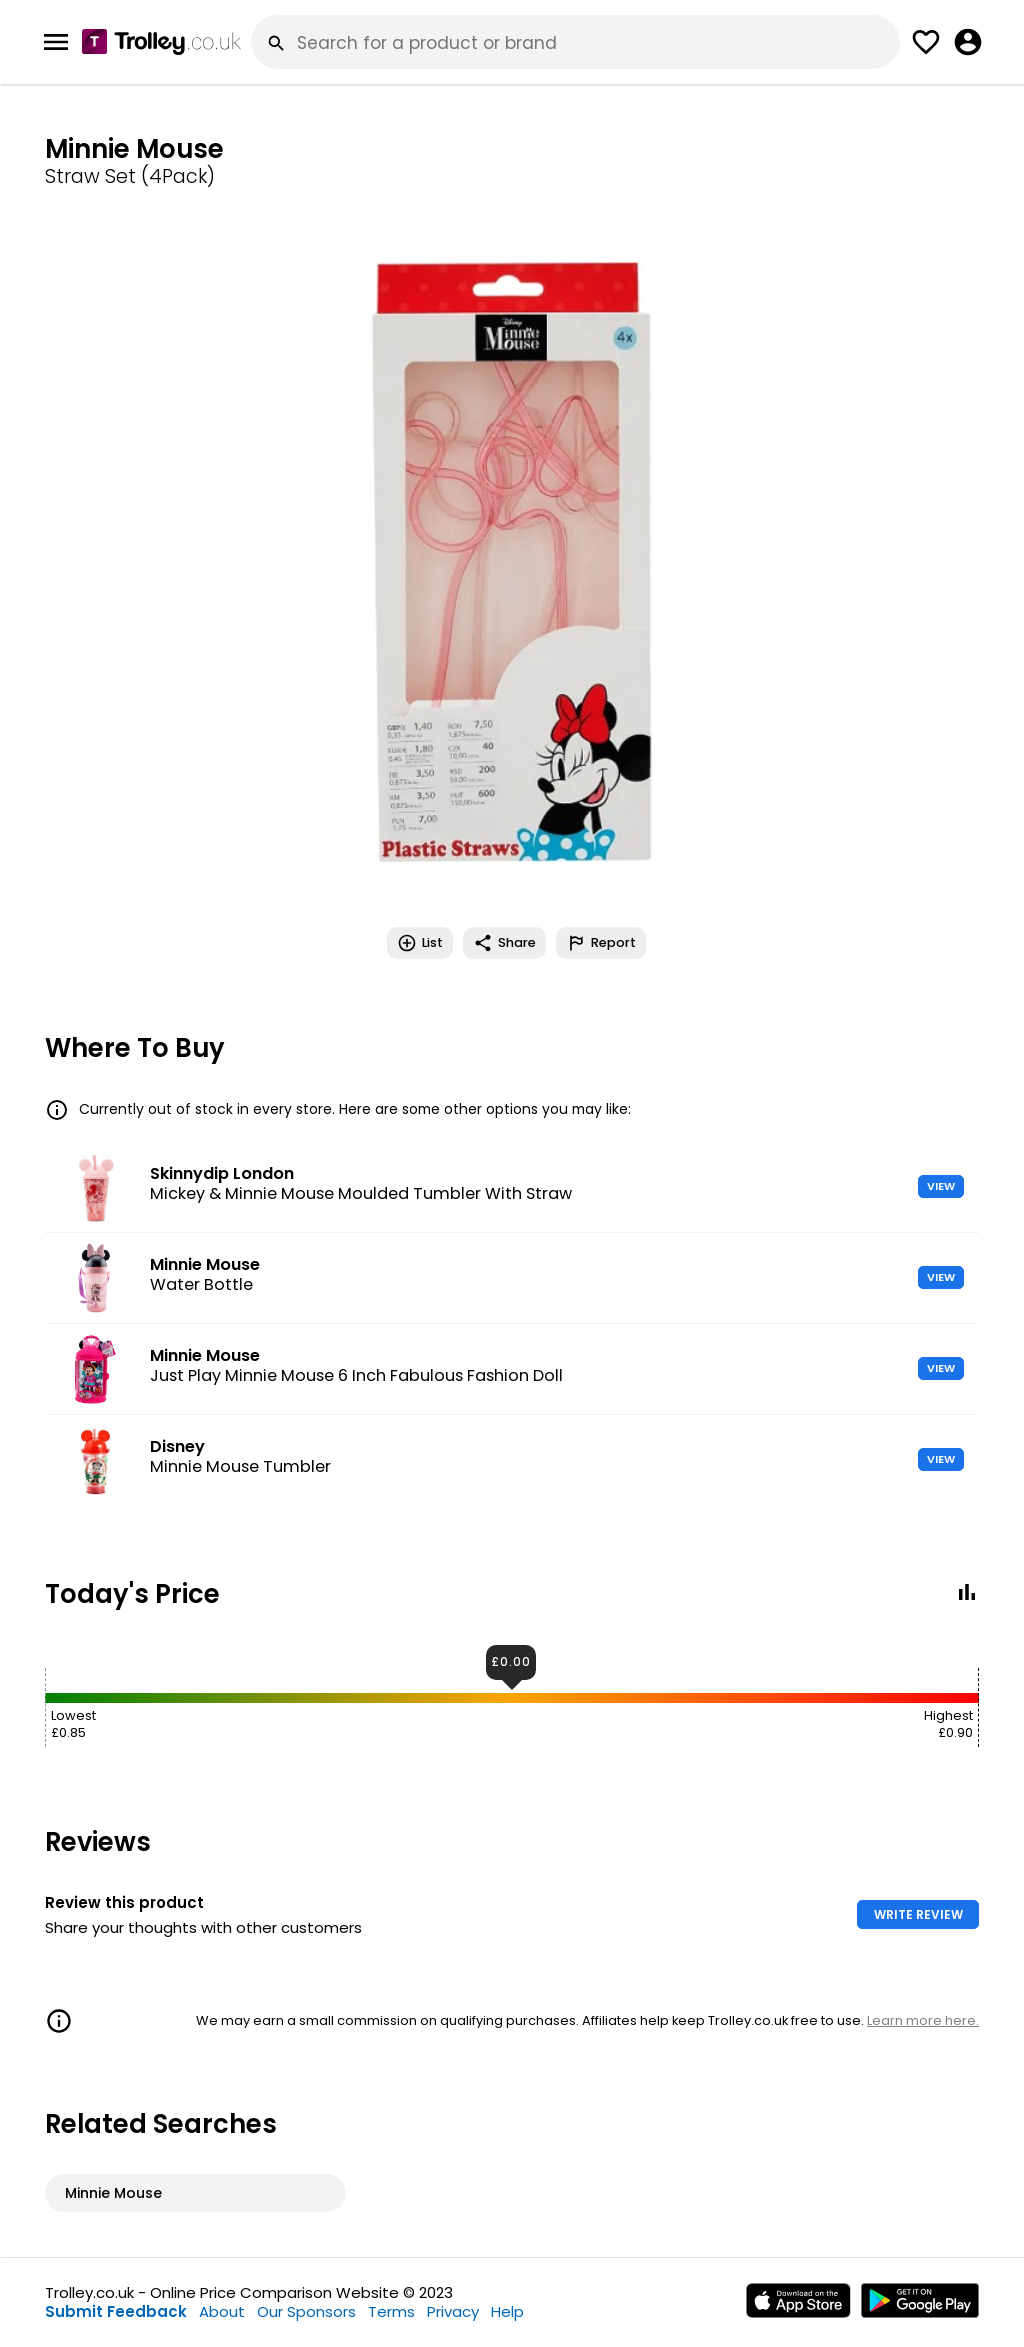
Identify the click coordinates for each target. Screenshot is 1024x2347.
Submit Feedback (116, 2311)
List (420, 943)
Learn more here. (923, 2020)
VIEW (941, 1186)
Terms (391, 2311)
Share (504, 943)
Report (601, 943)
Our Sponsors (306, 2311)
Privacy (453, 2311)
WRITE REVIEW (918, 1914)
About (222, 2311)
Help (507, 2311)
